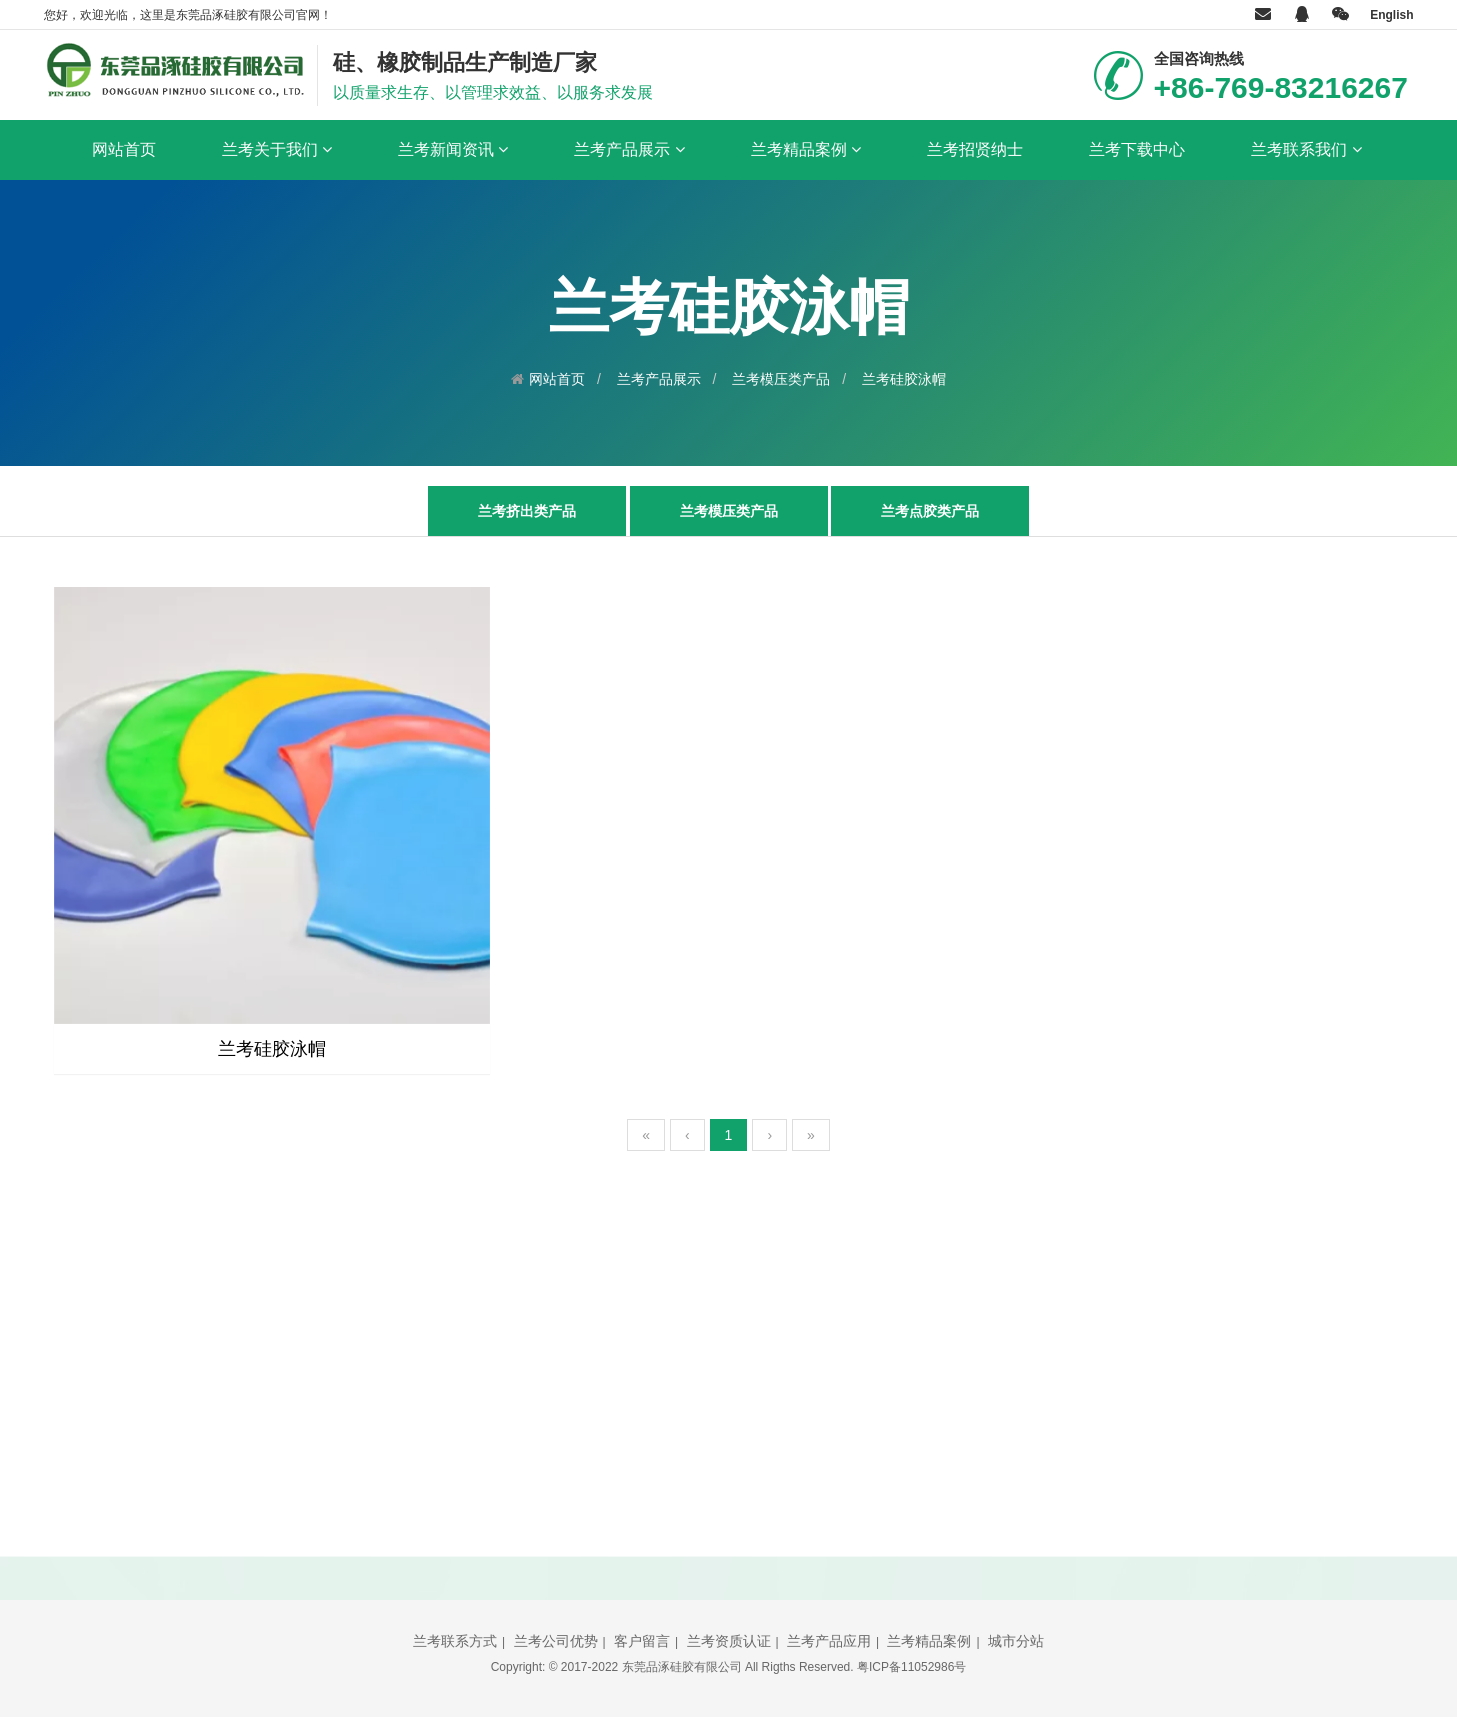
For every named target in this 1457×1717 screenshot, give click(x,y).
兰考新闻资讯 (453, 150)
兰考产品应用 (829, 1641)
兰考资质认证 (729, 1641)
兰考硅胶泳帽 (904, 379)
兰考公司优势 (556, 1641)
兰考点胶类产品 (930, 511)
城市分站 (1016, 1641)
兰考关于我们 (277, 150)
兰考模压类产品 (781, 379)
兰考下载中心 (1137, 149)
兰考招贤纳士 (975, 149)
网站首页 (124, 149)
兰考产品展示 (629, 150)
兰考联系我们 (1306, 150)
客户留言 (642, 1641)
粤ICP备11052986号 (911, 1667)
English (1391, 15)
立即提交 (962, 1513)
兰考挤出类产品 (527, 511)
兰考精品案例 (806, 150)
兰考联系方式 (455, 1641)
